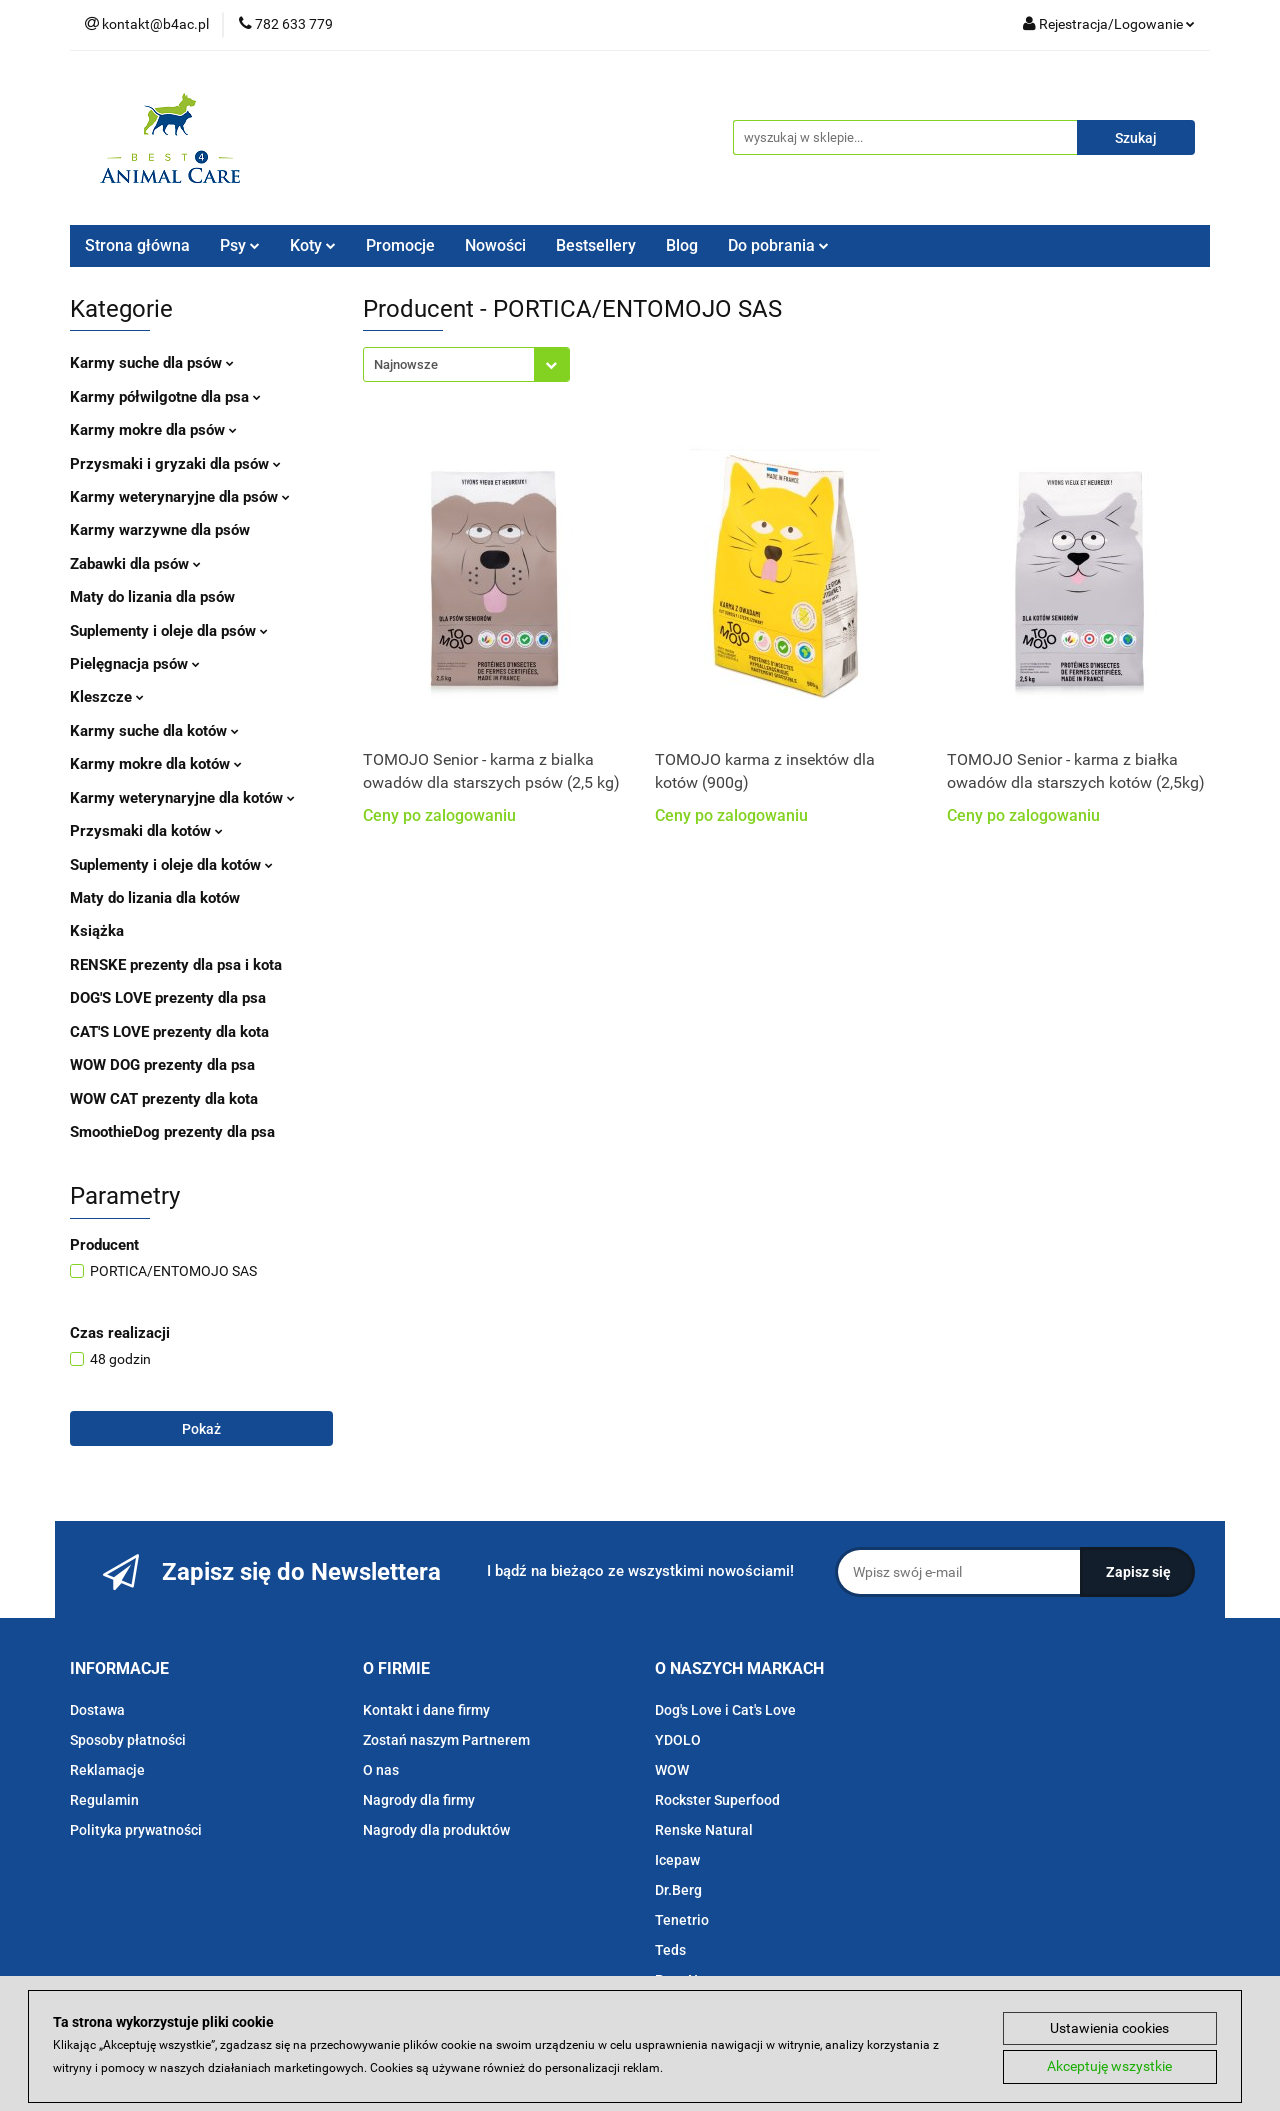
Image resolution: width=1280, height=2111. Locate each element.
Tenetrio (682, 1920)
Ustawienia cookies (1109, 2028)
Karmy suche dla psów (152, 363)
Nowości (495, 245)
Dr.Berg (678, 1890)
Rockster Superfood (717, 1800)
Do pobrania (778, 245)
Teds (670, 1950)
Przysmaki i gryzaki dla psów (175, 464)
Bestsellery (596, 245)
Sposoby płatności (128, 1740)
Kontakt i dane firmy (426, 1710)
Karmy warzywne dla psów (160, 530)
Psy (240, 245)
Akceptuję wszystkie (1109, 2067)
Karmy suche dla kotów (154, 731)
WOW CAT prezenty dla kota (164, 1099)
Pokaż (201, 1429)
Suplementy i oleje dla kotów (171, 865)
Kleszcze (107, 697)
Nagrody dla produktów (436, 1830)
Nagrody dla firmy (419, 1800)
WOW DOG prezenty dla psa (162, 1065)
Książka (97, 931)
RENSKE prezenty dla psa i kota (176, 965)
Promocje (400, 245)
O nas (381, 1770)
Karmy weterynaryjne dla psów (180, 497)
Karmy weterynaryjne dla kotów (182, 798)
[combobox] (466, 364)
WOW (672, 1770)
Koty (313, 245)
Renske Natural (704, 1830)
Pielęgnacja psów (135, 664)
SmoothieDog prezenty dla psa (172, 1132)
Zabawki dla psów (135, 564)
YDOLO (678, 1740)
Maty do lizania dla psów (152, 597)
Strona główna (137, 245)
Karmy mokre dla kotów (156, 764)
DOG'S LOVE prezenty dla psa (168, 998)
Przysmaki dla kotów (146, 831)
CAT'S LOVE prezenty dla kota (169, 1032)
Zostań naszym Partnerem (446, 1740)
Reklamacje (107, 1770)
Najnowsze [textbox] (406, 364)
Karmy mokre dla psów (153, 430)
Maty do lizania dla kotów (155, 898)
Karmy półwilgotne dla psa (165, 397)
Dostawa (97, 1710)
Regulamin (104, 1800)
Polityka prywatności (136, 1830)
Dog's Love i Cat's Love (725, 1710)
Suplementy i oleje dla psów (169, 631)
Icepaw (677, 1860)
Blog (682, 245)
